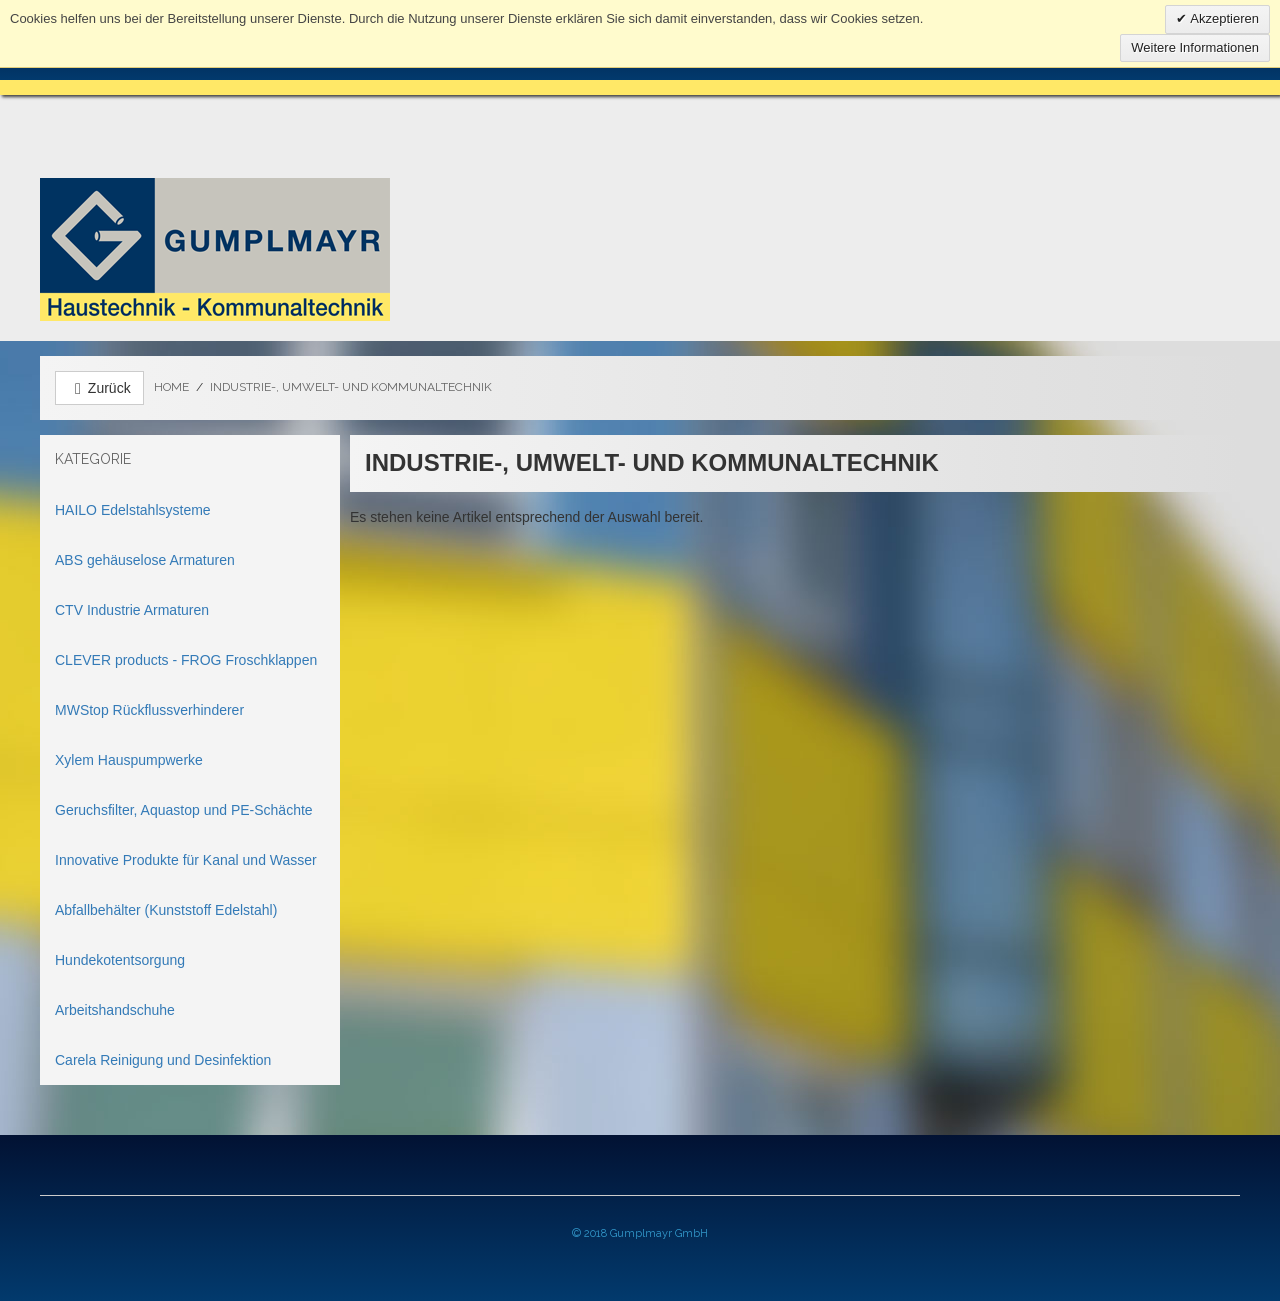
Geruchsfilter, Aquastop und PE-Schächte (184, 810)
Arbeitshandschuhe (115, 1010)
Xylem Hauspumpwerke (129, 760)
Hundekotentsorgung (120, 960)
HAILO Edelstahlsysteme (133, 510)
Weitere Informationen (1195, 47)
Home (171, 387)
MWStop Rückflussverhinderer (149, 710)
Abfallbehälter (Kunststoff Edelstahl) (166, 910)
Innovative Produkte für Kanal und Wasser (186, 860)
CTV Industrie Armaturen (132, 610)
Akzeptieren (1223, 18)
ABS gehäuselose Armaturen (145, 560)
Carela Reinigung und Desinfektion (163, 1060)
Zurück (99, 388)
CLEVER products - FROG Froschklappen (186, 660)
